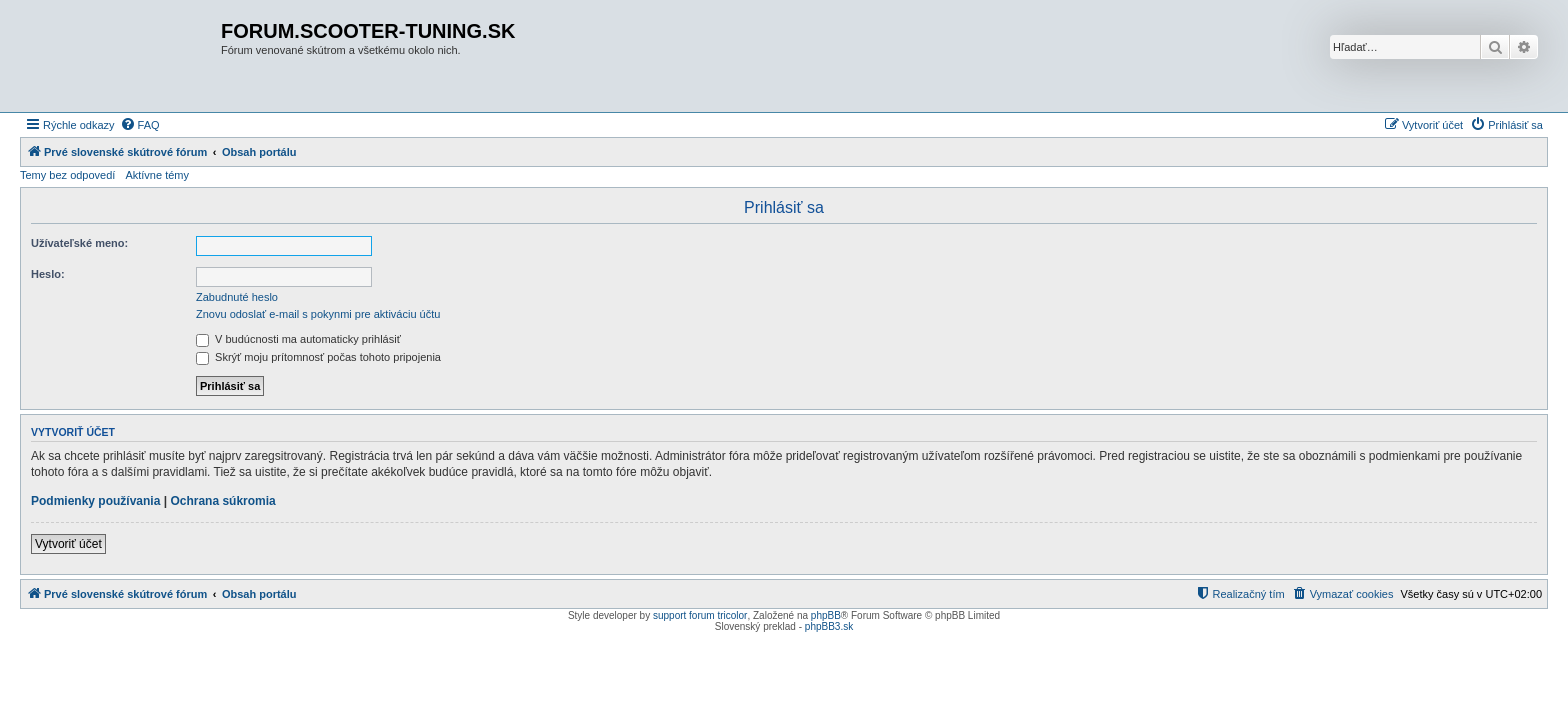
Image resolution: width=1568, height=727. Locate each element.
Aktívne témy (157, 175)
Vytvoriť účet (68, 544)
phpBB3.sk (829, 626)
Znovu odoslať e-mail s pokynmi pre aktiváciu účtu (318, 314)
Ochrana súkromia (222, 501)
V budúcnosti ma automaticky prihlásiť (298, 339)
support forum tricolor (700, 615)
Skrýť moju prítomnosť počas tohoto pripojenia (318, 357)
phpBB (826, 615)
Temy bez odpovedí (67, 175)
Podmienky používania (95, 501)
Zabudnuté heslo (237, 297)
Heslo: (48, 274)
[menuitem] (140, 125)
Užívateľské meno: (79, 243)
